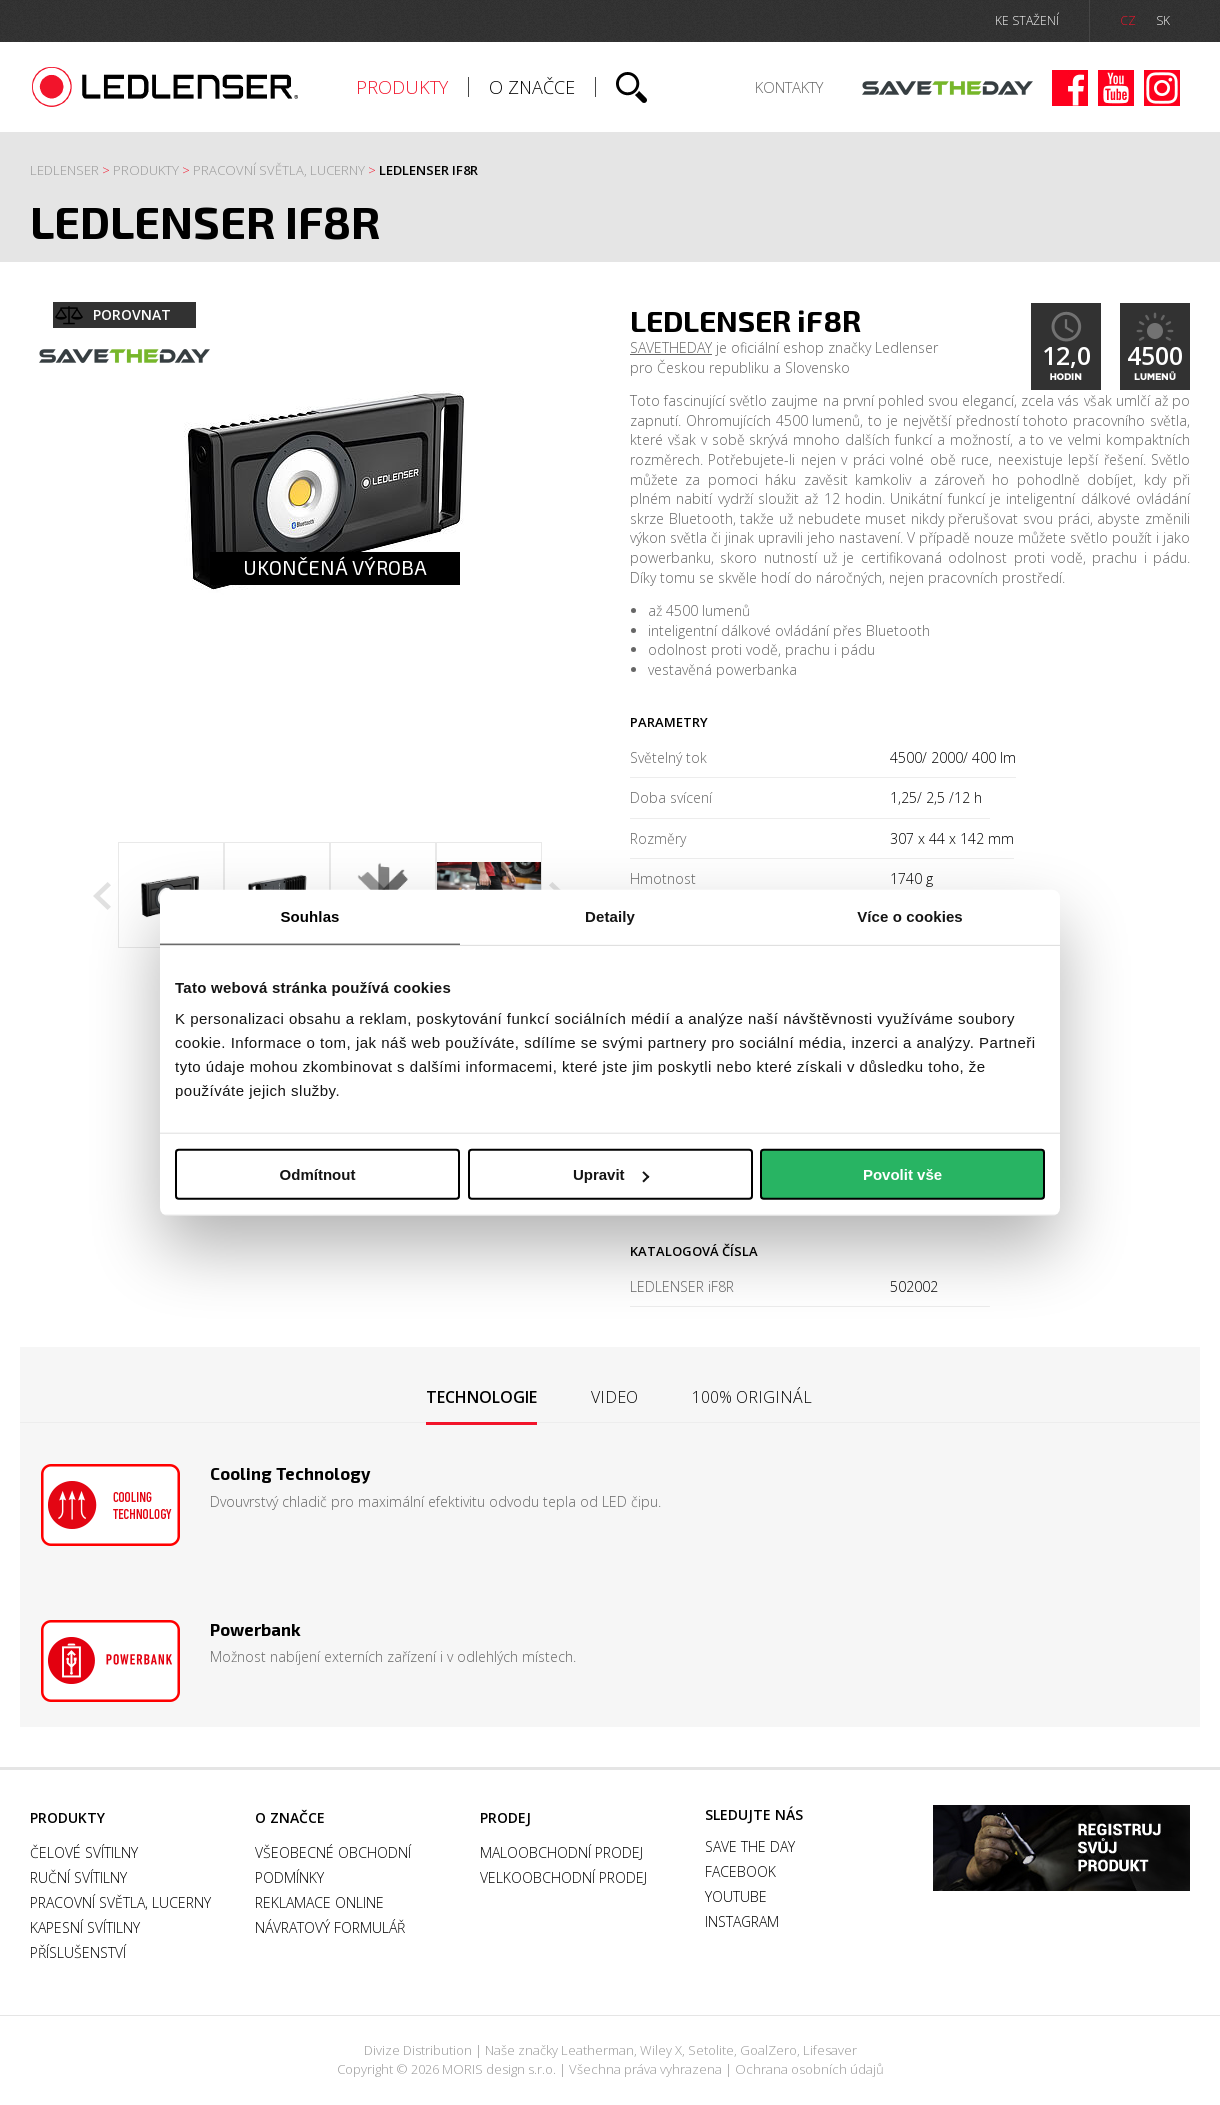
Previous (102, 896)
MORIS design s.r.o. (499, 2069)
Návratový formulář (330, 1927)
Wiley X (661, 2050)
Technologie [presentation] (481, 1397)
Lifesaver (830, 2050)
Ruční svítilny (78, 1877)
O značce (532, 87)
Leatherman (597, 2050)
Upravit (611, 1174)
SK (1163, 20)
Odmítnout (318, 1174)
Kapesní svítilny (85, 1927)
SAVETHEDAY (671, 347)
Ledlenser (165, 87)
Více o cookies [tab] (910, 915)
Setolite (711, 2050)
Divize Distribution (418, 2050)
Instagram (1162, 88)
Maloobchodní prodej (561, 1852)
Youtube (1116, 88)
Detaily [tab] (610, 915)
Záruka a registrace (1061, 1848)
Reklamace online (319, 1902)
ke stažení (1027, 20)
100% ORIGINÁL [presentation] (752, 1397)
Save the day (947, 88)
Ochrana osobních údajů (809, 2069)
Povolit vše (902, 1174)
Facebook (1070, 88)
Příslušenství (78, 1952)
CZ (1128, 20)
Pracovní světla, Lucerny (279, 170)
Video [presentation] (614, 1397)
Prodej (505, 1817)
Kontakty (789, 87)
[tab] (481, 1398)
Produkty (402, 87)
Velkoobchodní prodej (563, 1877)
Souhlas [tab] (309, 915)
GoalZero (768, 2050)
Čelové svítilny (84, 1852)
